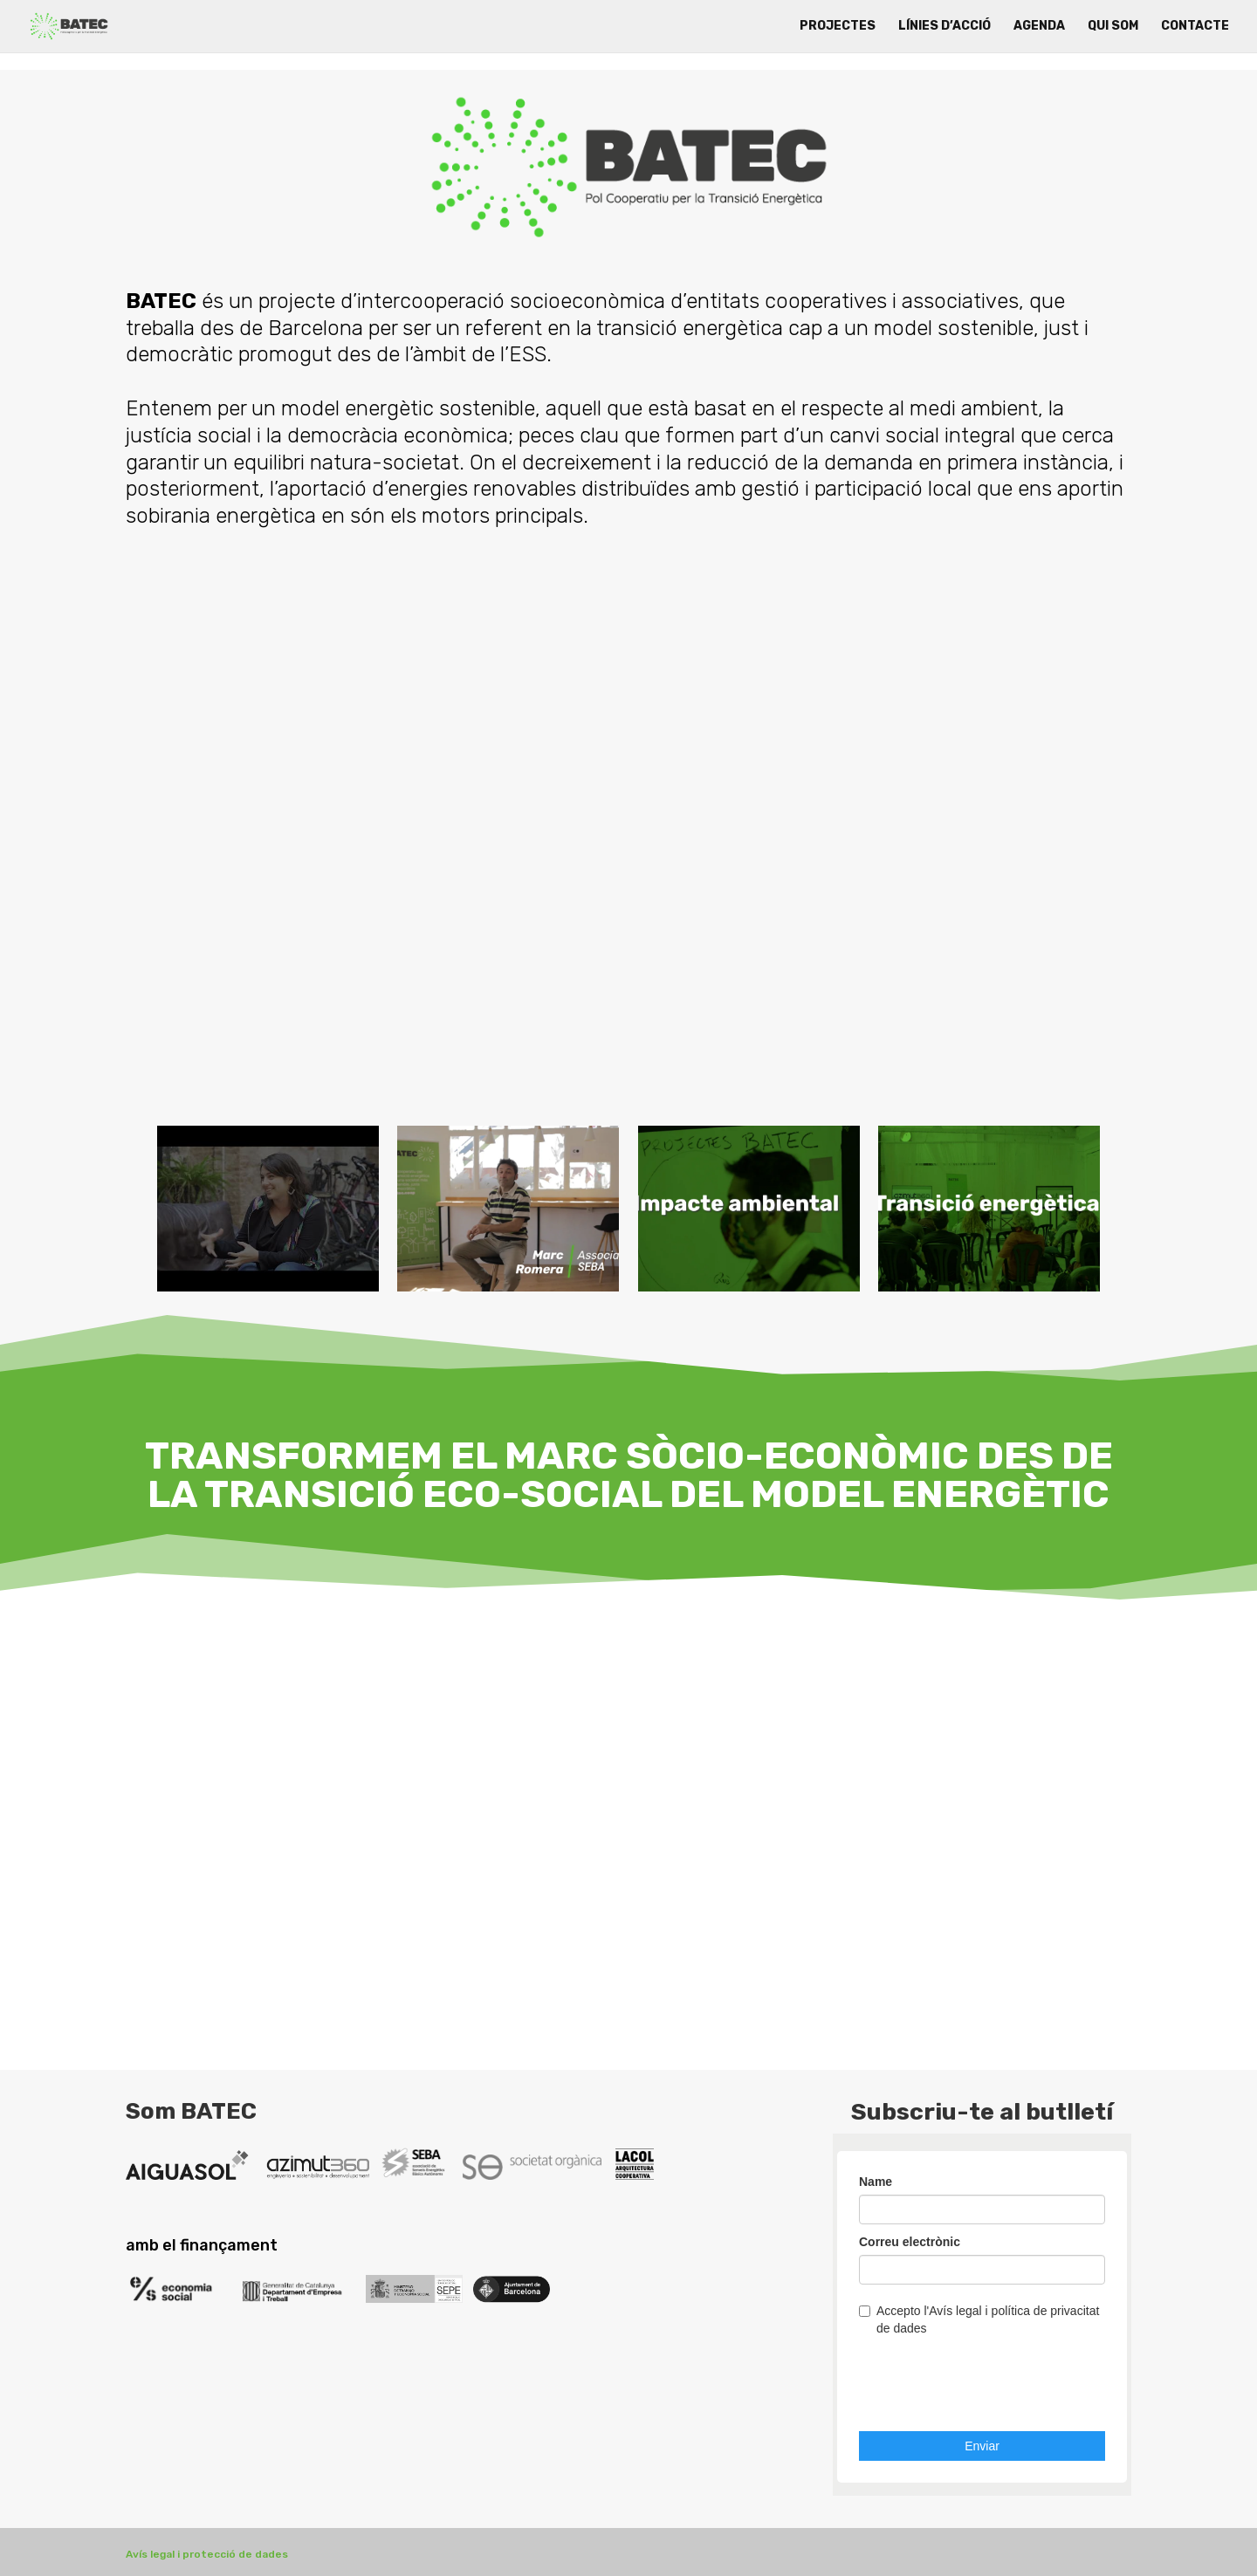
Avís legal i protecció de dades (207, 2554)
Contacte (1195, 26)
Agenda (1039, 26)
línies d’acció (944, 26)
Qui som (1113, 26)
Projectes (838, 26)
